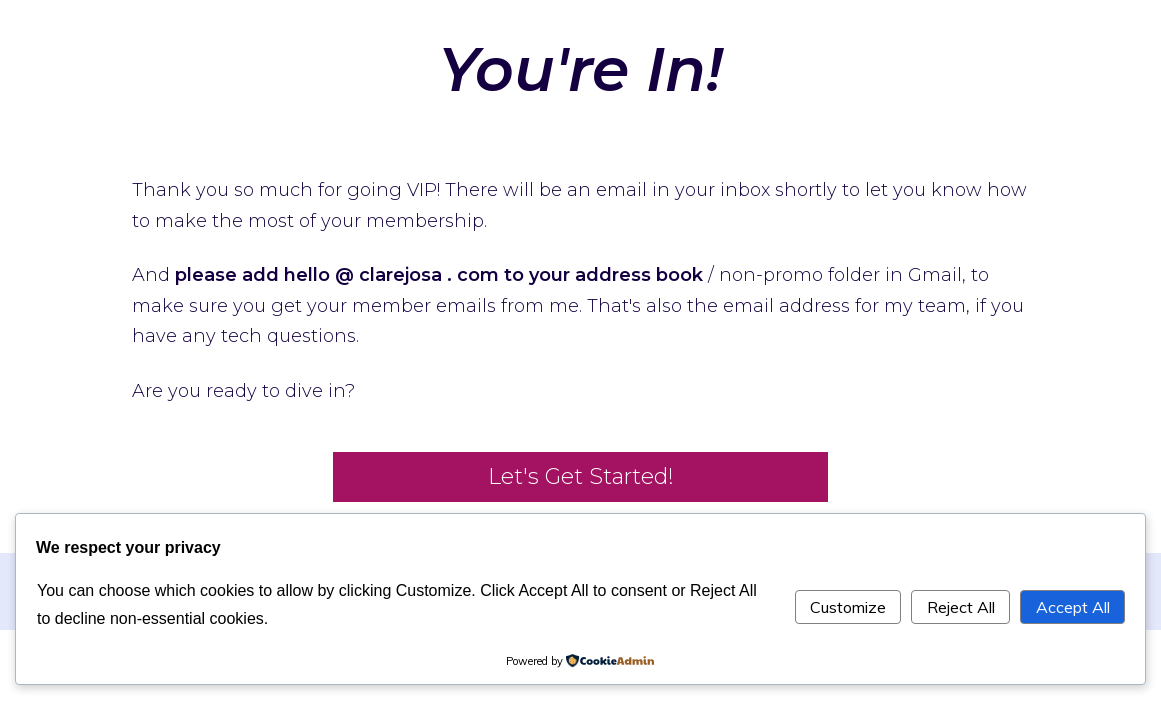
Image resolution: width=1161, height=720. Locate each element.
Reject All (961, 607)
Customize (848, 607)
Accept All (1073, 607)
